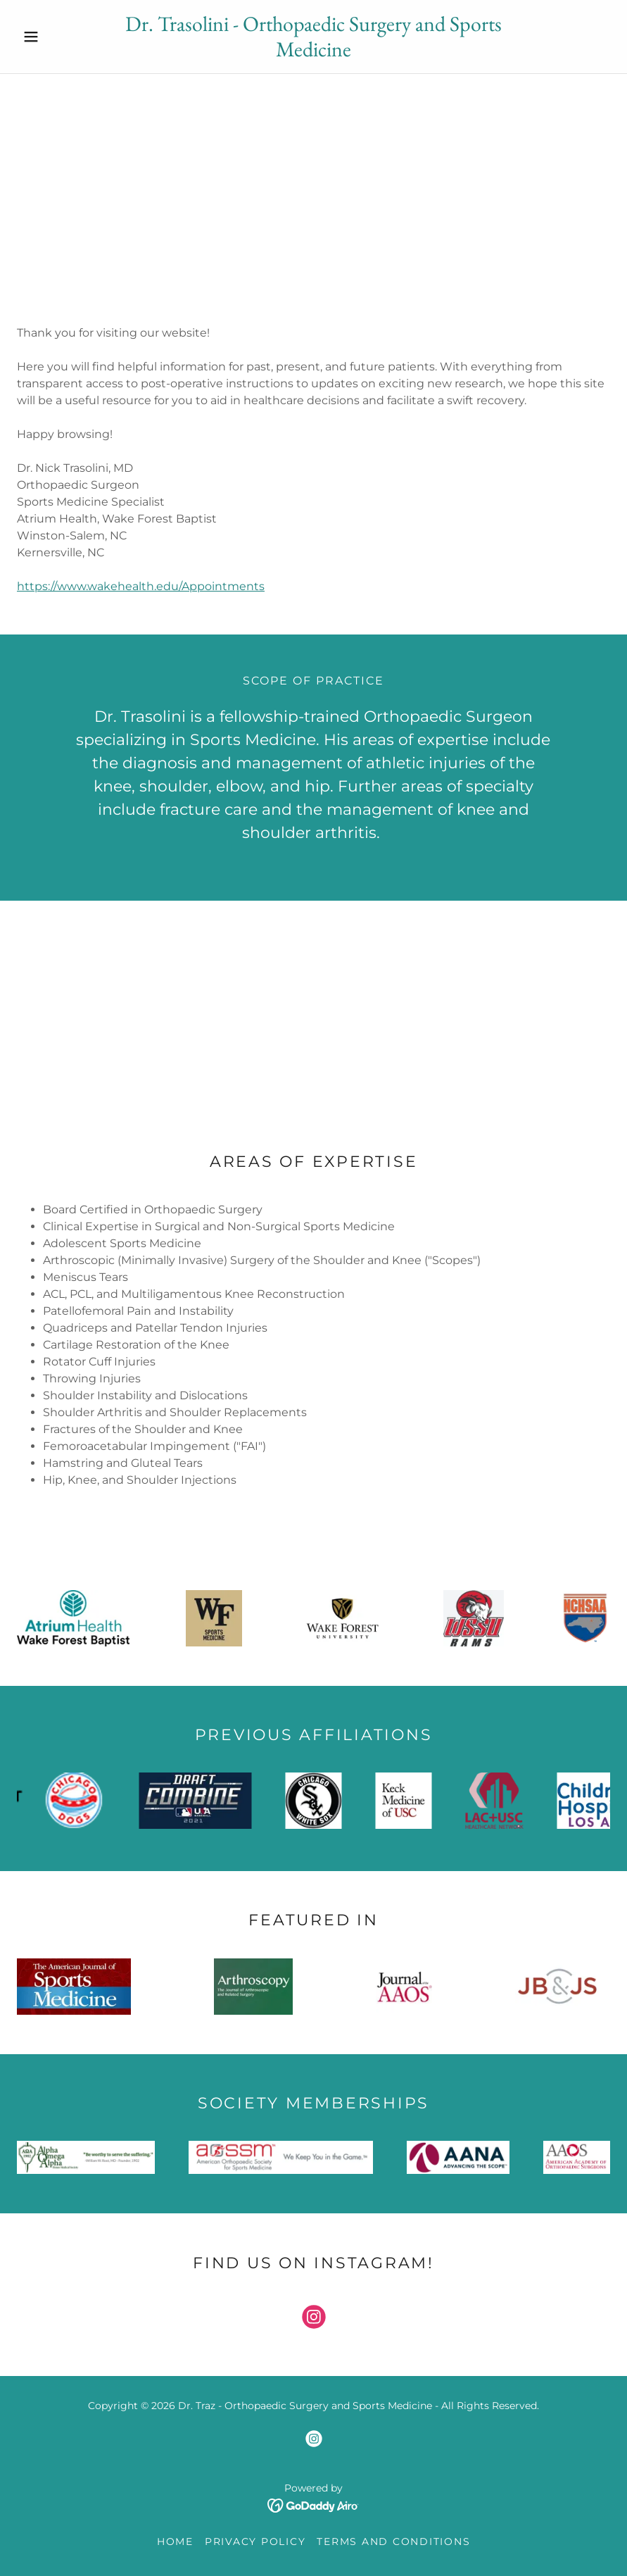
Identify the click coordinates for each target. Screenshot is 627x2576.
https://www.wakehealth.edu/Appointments (141, 586)
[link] (313, 52)
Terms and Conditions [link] (393, 2541)
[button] (61, 37)
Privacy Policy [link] (255, 2541)
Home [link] (175, 2541)
